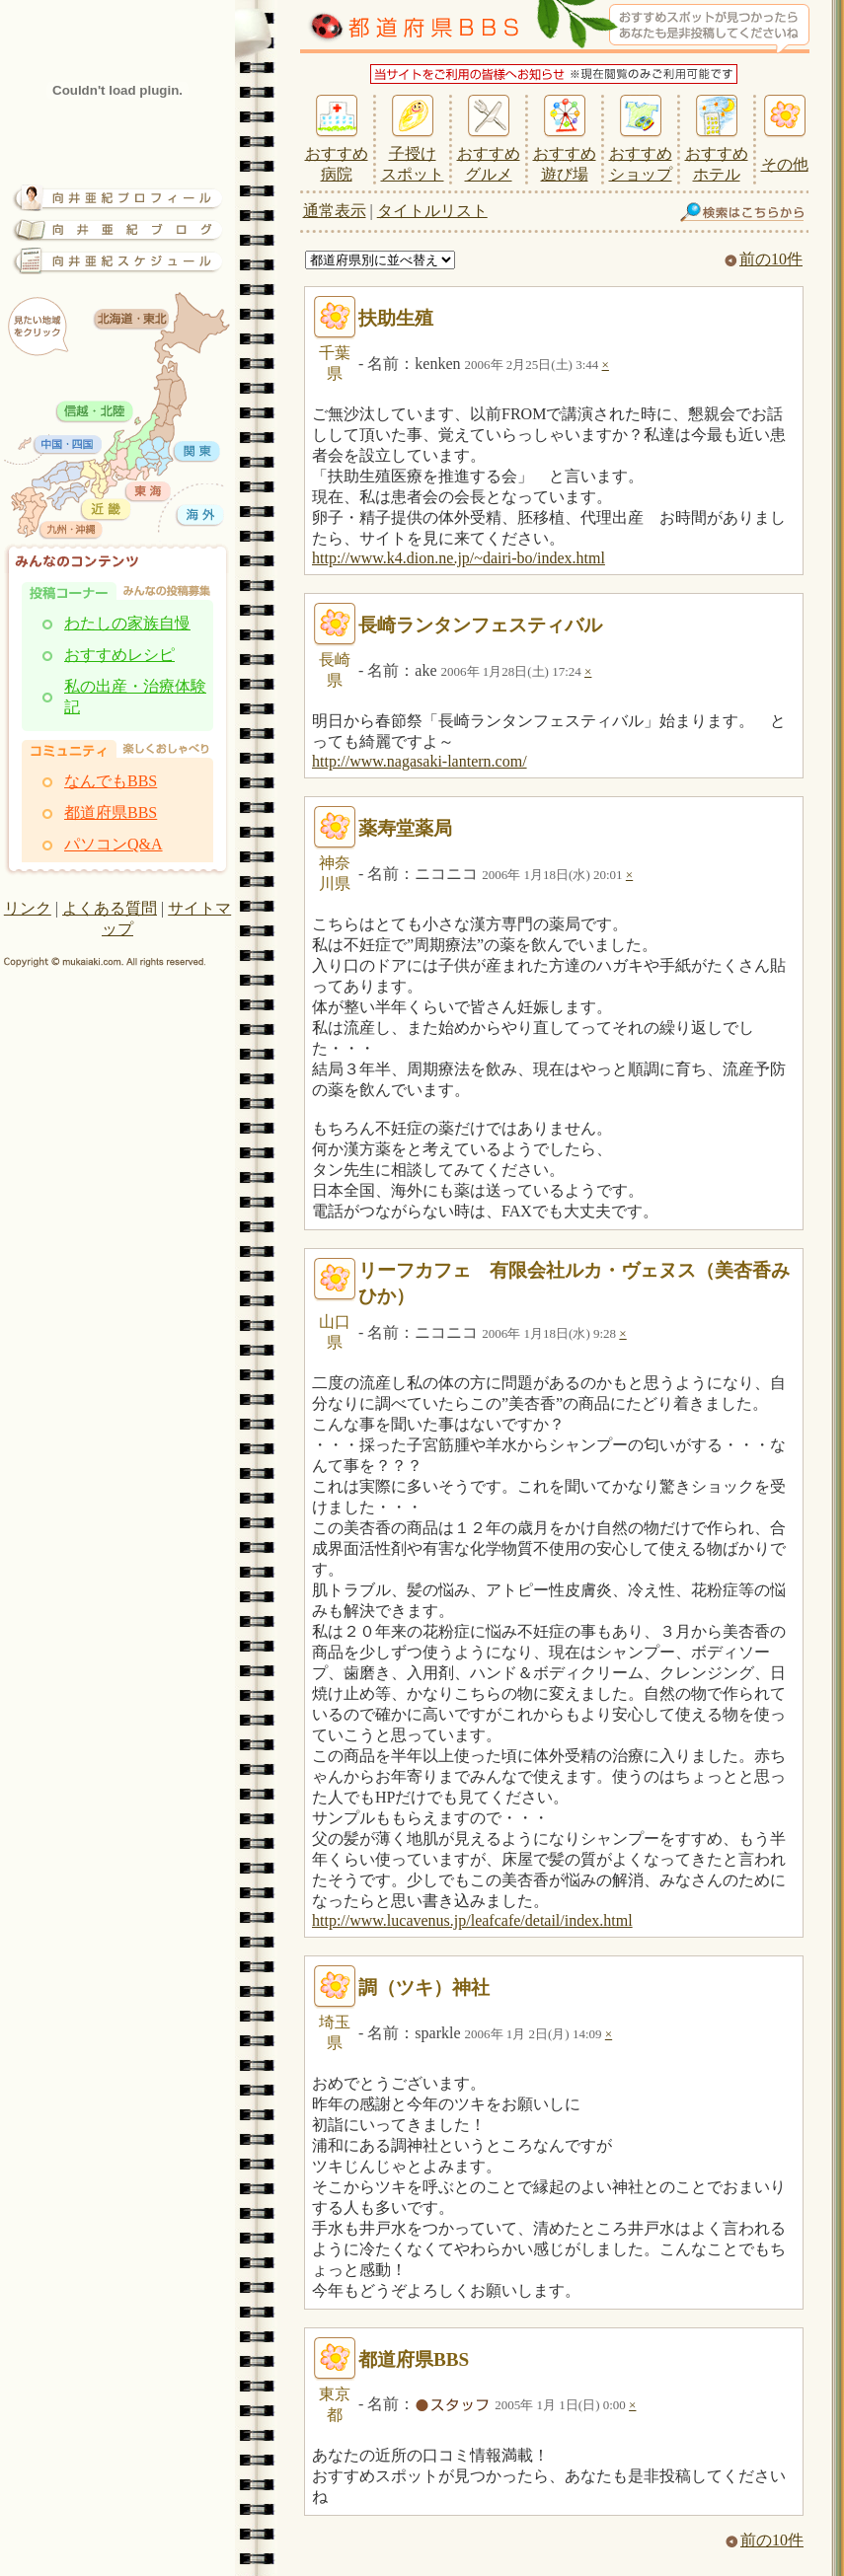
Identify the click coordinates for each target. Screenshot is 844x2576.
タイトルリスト (432, 210)
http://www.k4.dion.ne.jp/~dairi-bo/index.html (458, 558)
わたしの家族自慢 (127, 623)
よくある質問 (109, 908)
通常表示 (334, 210)
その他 (784, 164)
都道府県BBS (110, 812)
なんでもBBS (110, 781)
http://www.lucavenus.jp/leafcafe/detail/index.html (472, 1920)
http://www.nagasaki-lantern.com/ (419, 761)
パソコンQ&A (113, 844)
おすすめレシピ (119, 654)
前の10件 (764, 259)
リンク (27, 908)
